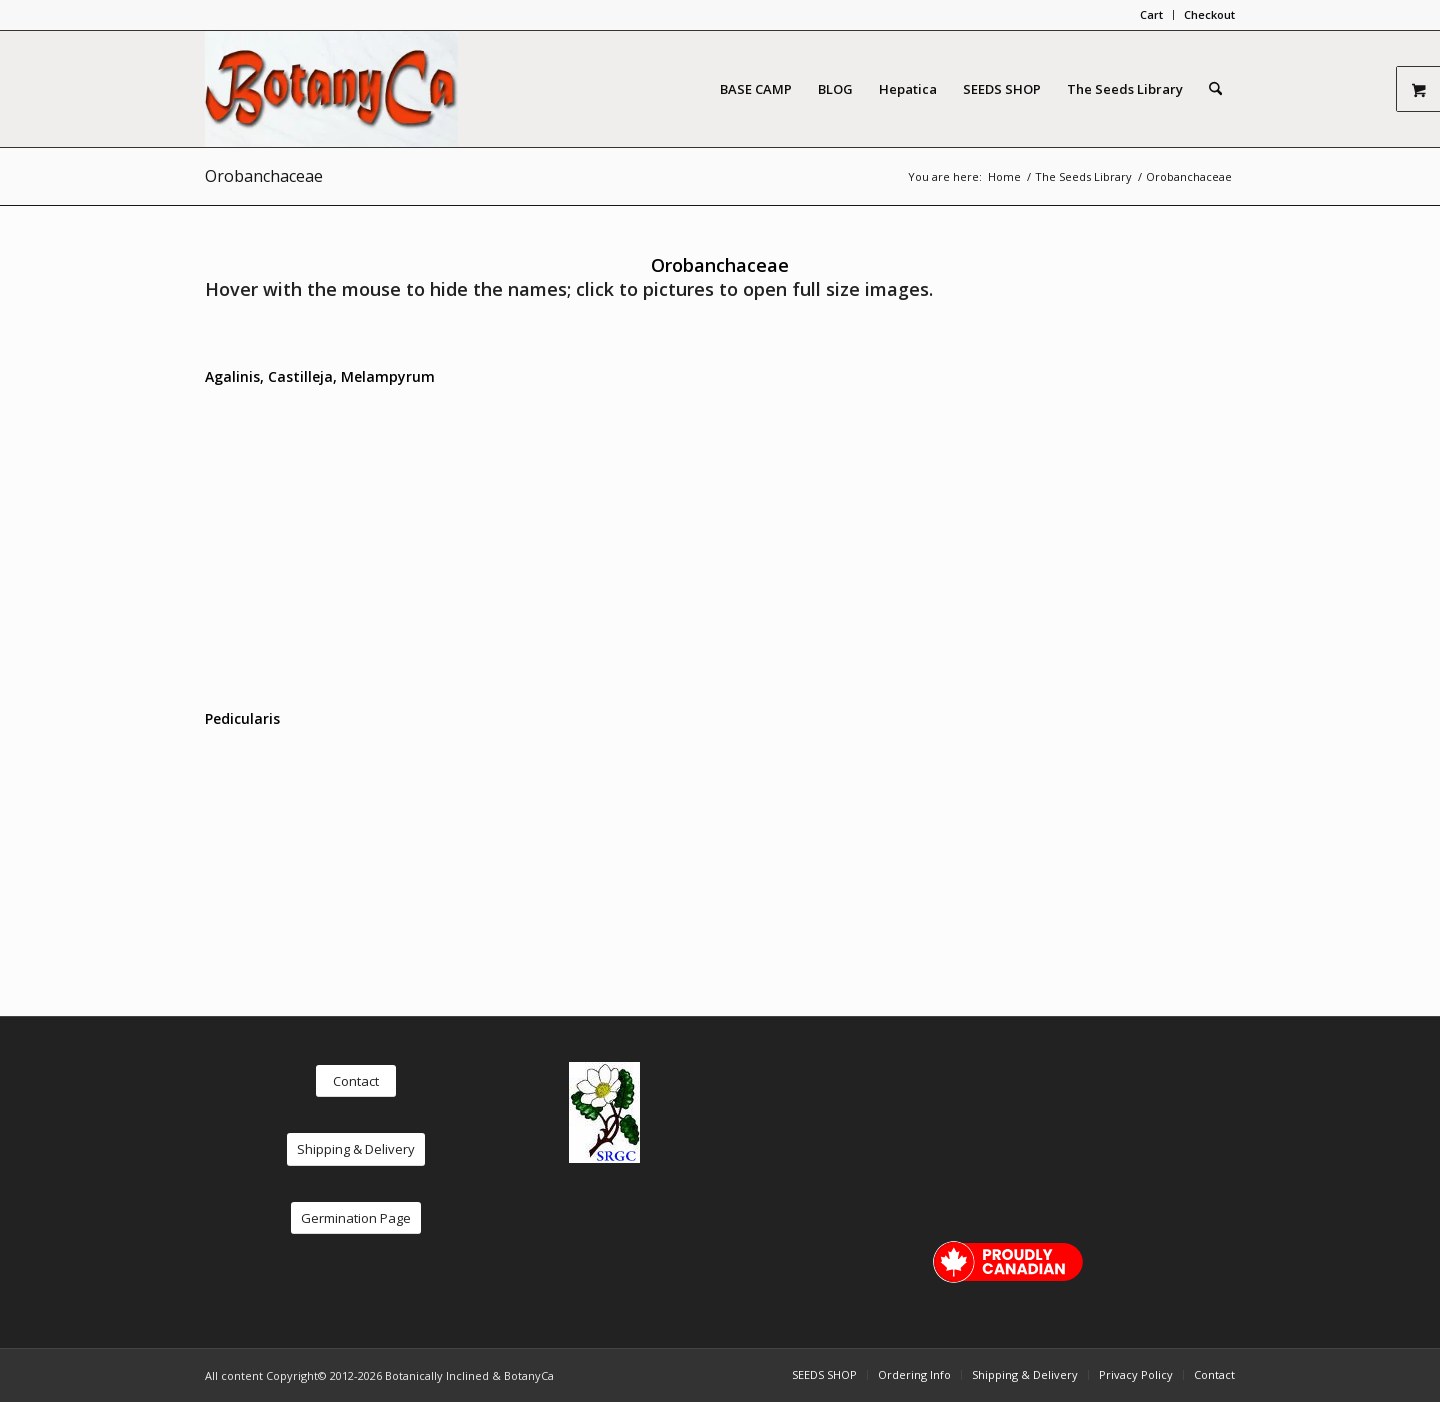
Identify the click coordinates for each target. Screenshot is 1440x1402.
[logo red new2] (331, 89)
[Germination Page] (356, 1218)
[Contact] (356, 1081)
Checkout (1209, 14)
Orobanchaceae (264, 176)
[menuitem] (1152, 15)
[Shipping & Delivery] (356, 1149)
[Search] (1215, 89)
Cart (1151, 14)
